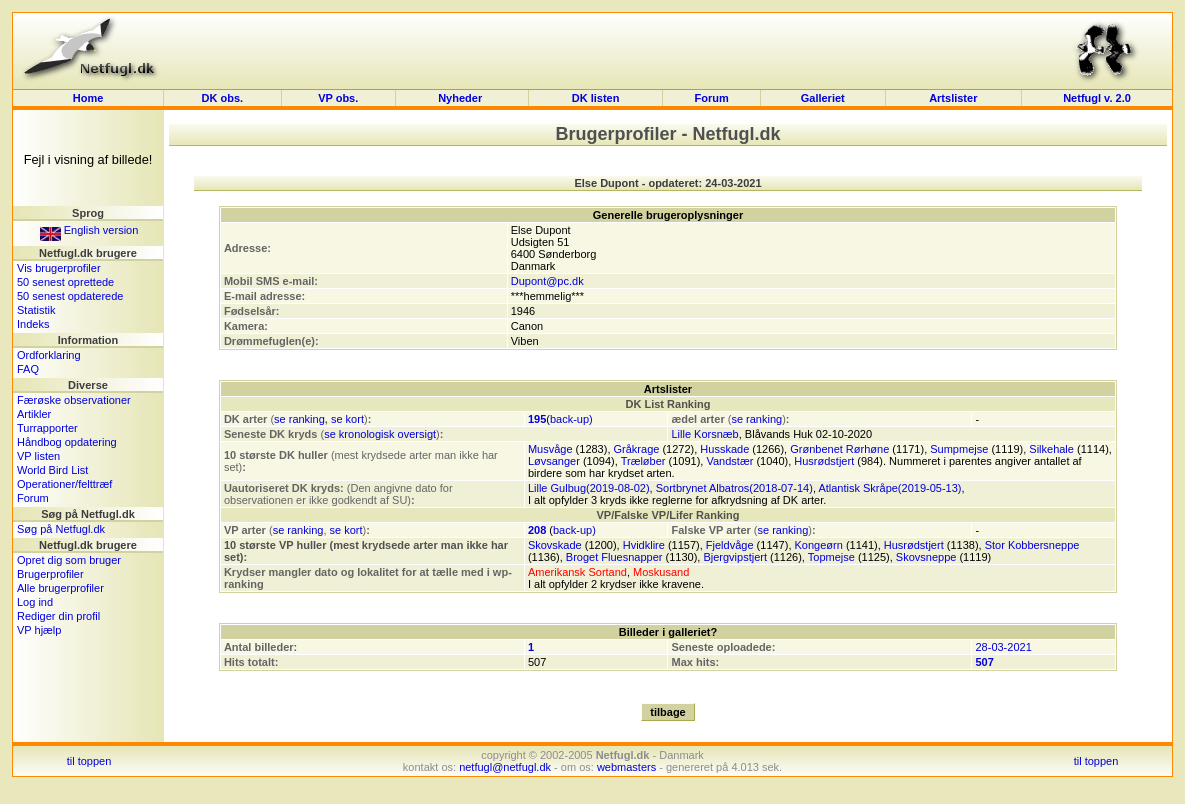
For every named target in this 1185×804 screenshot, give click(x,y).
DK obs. (223, 98)
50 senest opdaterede (70, 296)
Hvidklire (644, 545)
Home (88, 98)
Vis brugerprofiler (59, 268)
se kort (347, 419)
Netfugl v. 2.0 (1097, 98)
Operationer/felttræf (64, 484)
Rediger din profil (58, 616)
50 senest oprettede (65, 282)
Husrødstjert (824, 461)
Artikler (34, 414)
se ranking (299, 419)
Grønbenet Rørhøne (839, 449)
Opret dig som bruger (69, 560)
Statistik (36, 310)
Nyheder (461, 98)
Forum (712, 98)
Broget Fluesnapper (614, 557)
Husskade (724, 449)
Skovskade (555, 545)
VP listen (38, 456)
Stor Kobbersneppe (1032, 545)
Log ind (35, 602)
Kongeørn (819, 545)
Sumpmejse (959, 449)
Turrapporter (47, 428)
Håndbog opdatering (67, 442)
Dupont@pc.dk (547, 281)
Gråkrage (637, 449)
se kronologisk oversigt (380, 434)
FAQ (28, 369)
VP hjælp (39, 630)
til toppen (89, 761)
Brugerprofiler (50, 574)
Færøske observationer (74, 400)
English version (89, 230)
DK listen (596, 98)
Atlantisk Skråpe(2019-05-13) (889, 488)
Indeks (33, 324)
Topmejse (831, 557)
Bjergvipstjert (735, 557)
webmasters (626, 767)
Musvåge (550, 449)
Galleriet (823, 98)
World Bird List (52, 470)
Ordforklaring (49, 355)
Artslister (953, 98)
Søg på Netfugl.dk (61, 529)
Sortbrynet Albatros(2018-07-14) (734, 488)
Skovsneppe (926, 557)
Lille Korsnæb (704, 434)
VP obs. (338, 98)
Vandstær (729, 461)
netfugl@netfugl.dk (505, 767)
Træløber (643, 461)
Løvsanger (554, 461)
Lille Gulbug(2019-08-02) (589, 488)
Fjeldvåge (730, 545)
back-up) (571, 419)
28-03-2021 (1003, 647)
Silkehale (1051, 449)
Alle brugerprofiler (60, 588)
